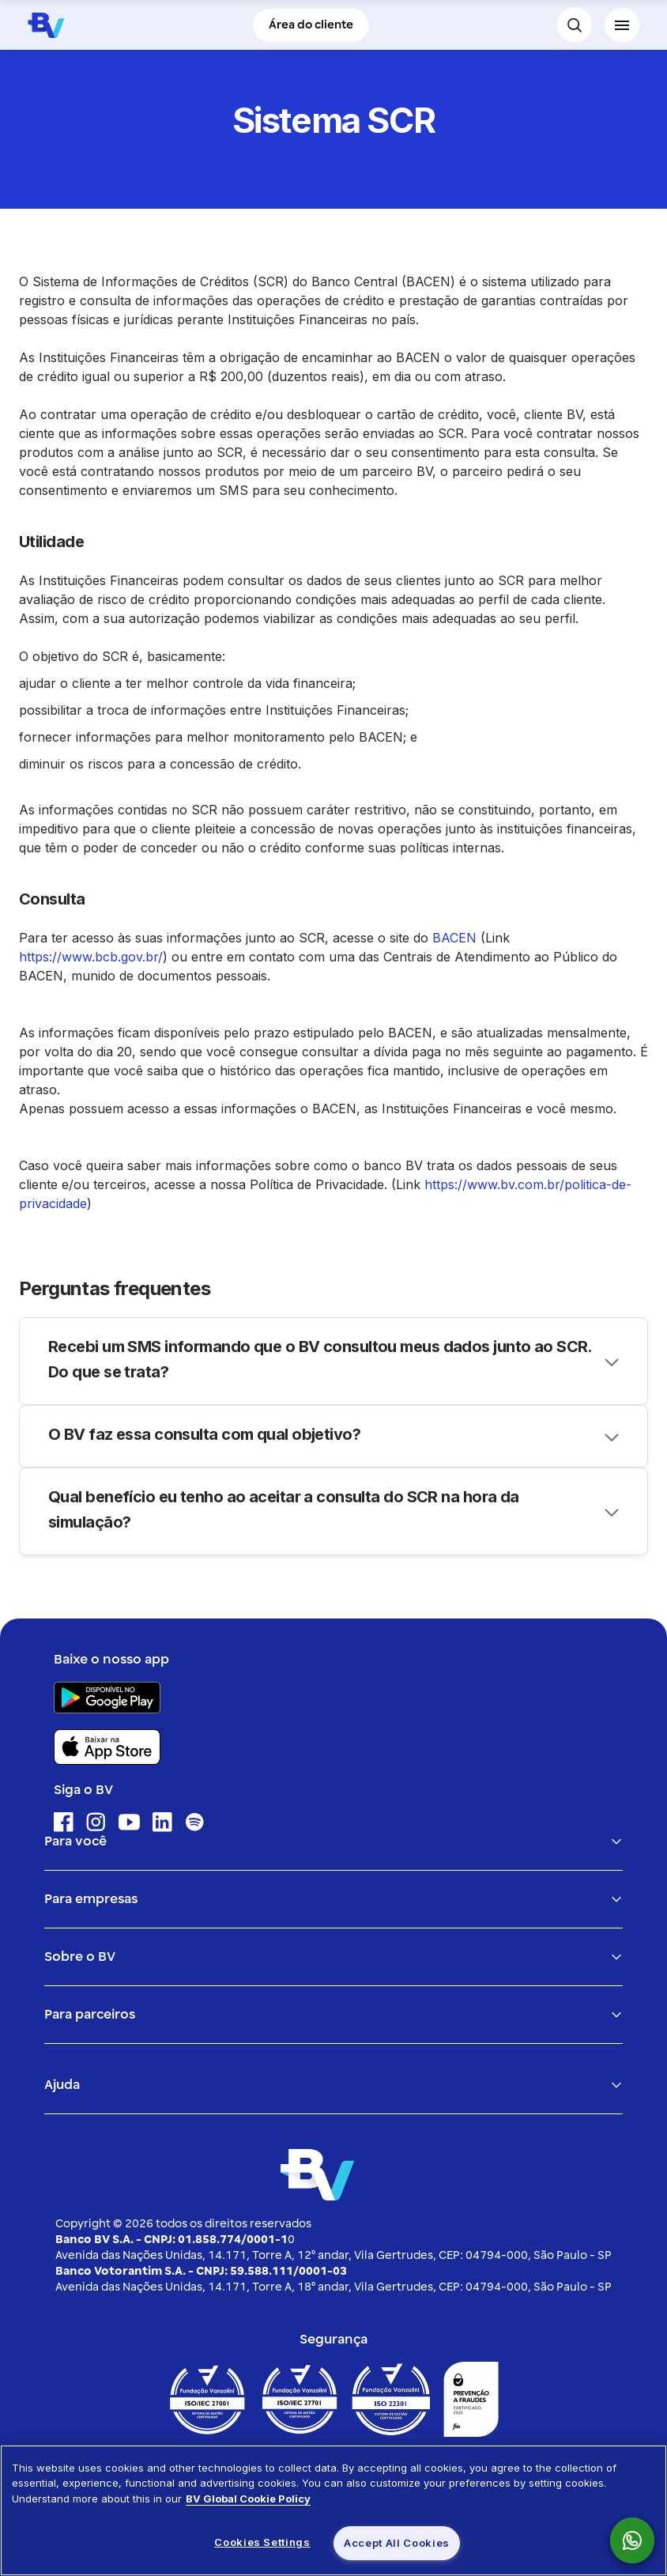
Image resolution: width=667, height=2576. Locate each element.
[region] (333, 2510)
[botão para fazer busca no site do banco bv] (574, 25)
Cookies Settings (262, 2542)
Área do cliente (311, 25)
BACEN (454, 938)
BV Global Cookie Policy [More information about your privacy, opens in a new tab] (248, 2498)
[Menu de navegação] (622, 25)
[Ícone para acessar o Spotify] (195, 1822)
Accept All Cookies (397, 2542)
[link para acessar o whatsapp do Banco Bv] (640, 2540)
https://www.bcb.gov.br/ (91, 957)
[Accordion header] (333, 1361)
